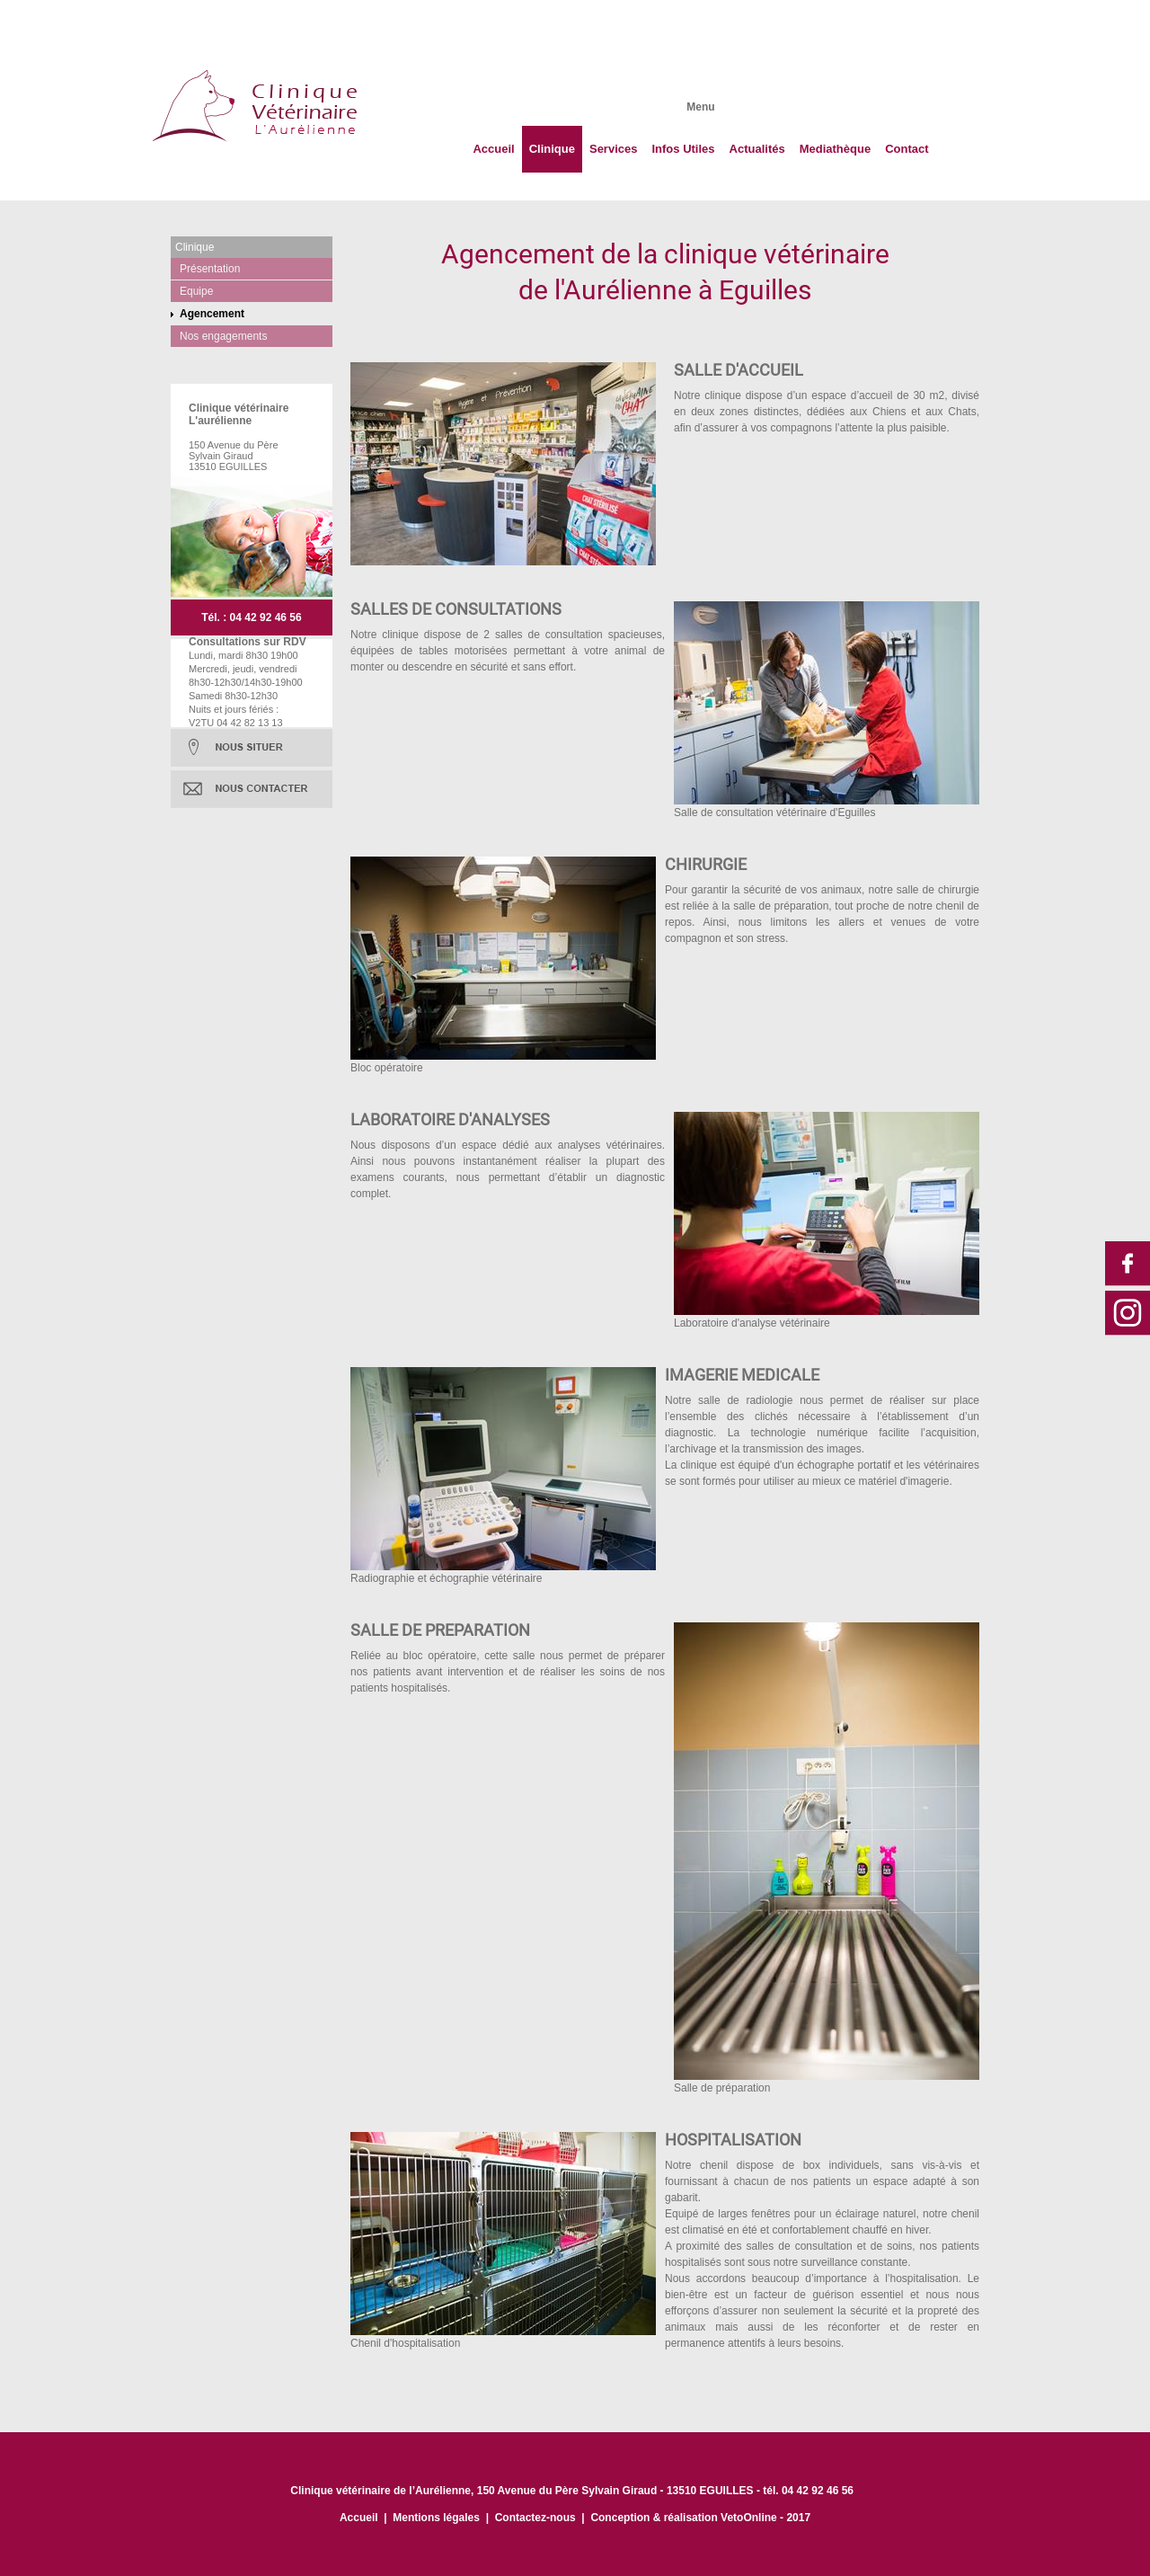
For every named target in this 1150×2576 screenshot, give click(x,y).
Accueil (493, 148)
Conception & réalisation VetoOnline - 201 (697, 2517)
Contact (906, 148)
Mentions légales (436, 2517)
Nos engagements (223, 336)
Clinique (552, 148)
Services (613, 148)
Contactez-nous (535, 2517)
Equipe (196, 291)
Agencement (212, 313)
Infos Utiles (682, 148)
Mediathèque (835, 148)
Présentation (210, 268)
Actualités (757, 148)
